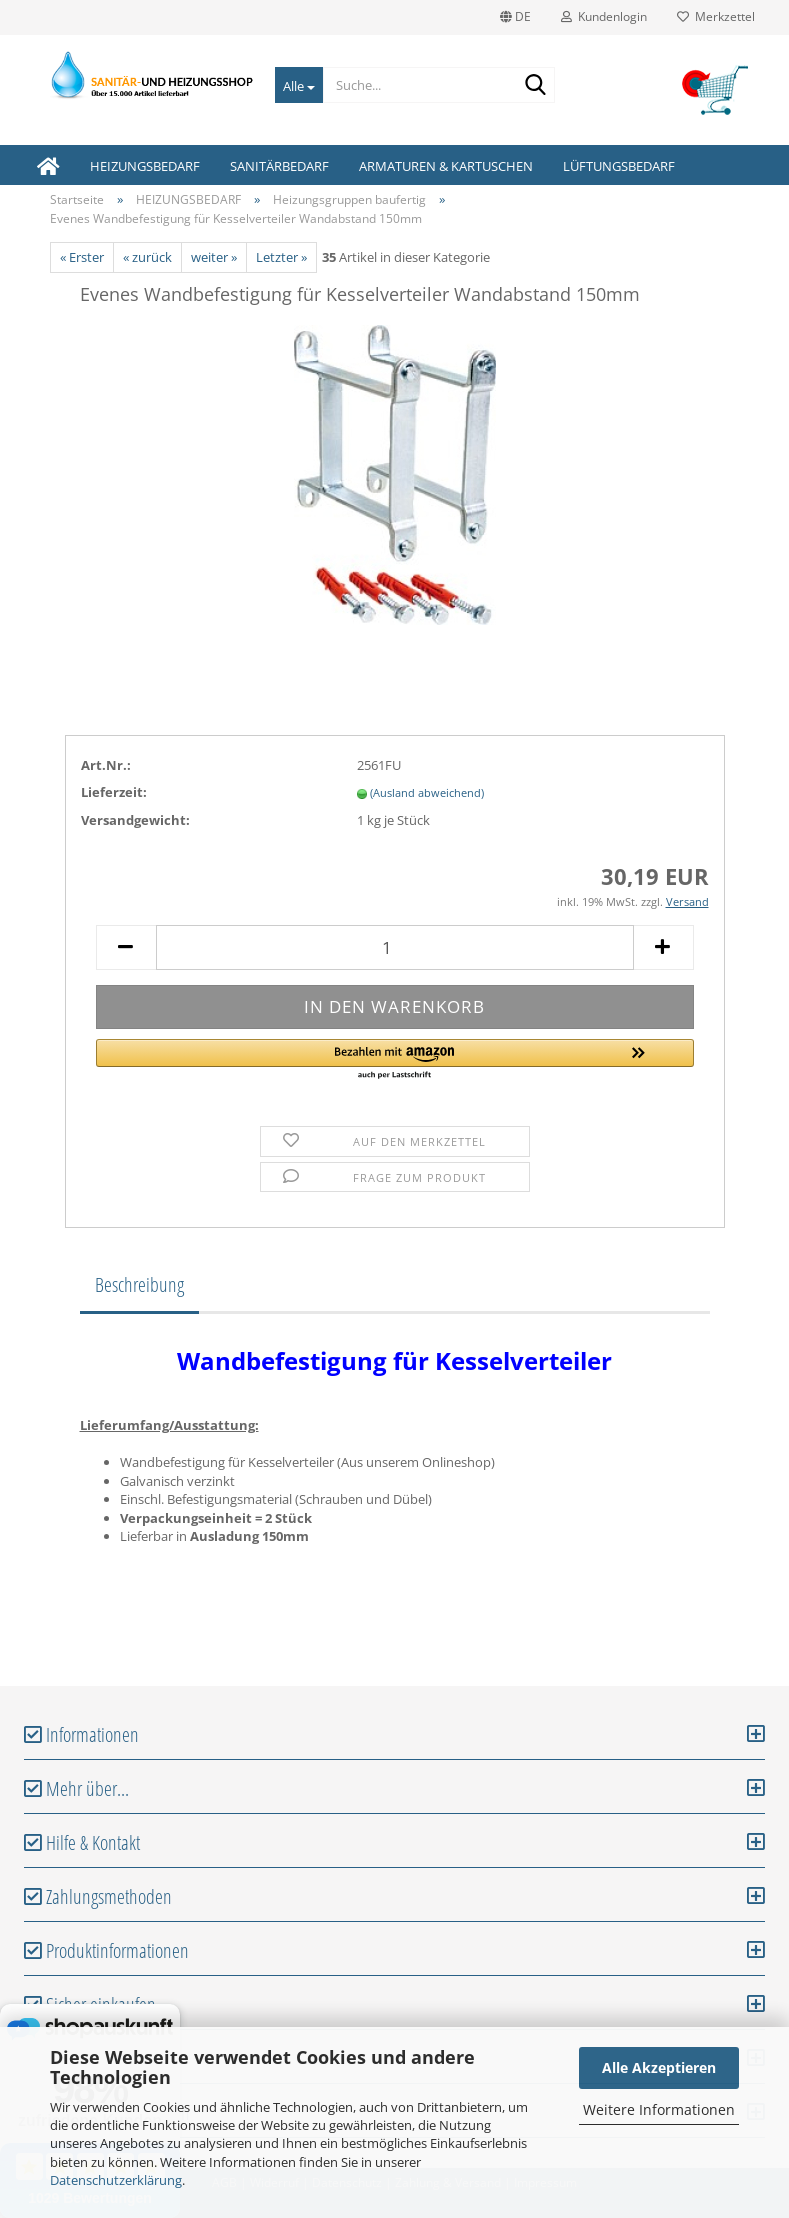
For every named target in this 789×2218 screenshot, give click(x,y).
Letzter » (281, 257)
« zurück (147, 257)
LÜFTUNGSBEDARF (619, 166)
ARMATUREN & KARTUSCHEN (446, 166)
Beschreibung (139, 1284)
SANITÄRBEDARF (279, 166)
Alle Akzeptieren (659, 2067)
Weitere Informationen (659, 2109)
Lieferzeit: (114, 792)
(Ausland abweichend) (427, 792)
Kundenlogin (604, 16)
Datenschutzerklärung (116, 2180)
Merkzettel (716, 16)
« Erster (82, 257)
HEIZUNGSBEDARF (145, 166)
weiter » (214, 257)
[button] (395, 1060)
